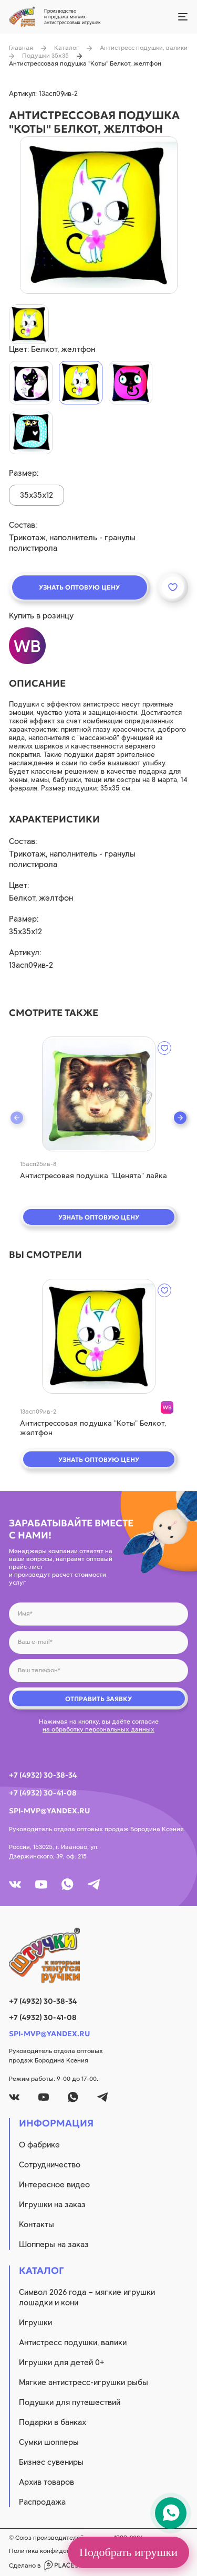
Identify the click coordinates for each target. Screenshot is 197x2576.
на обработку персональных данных (98, 1729)
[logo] (98, 1955)
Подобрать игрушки (128, 2552)
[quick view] (99, 1093)
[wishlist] (164, 1048)
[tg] (94, 1884)
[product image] (99, 215)
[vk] (15, 1884)
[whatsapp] (67, 1884)
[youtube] (41, 1884)
